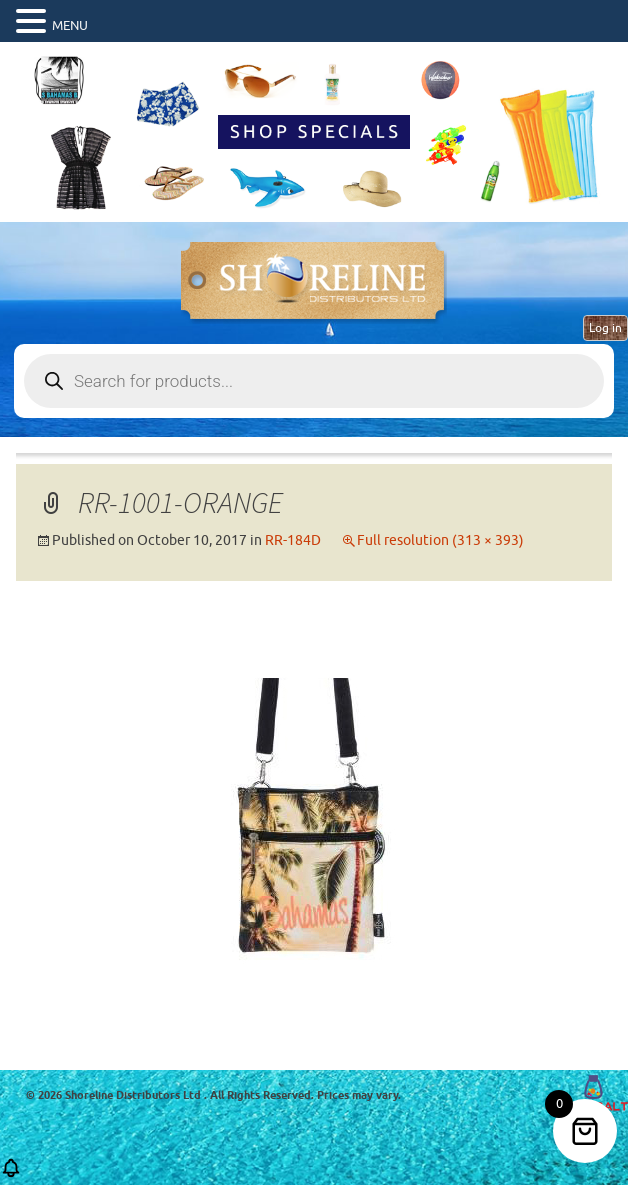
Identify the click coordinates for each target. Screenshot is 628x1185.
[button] (11, 1174)
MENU (70, 25)
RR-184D (293, 540)
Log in (605, 328)
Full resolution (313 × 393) (440, 540)
